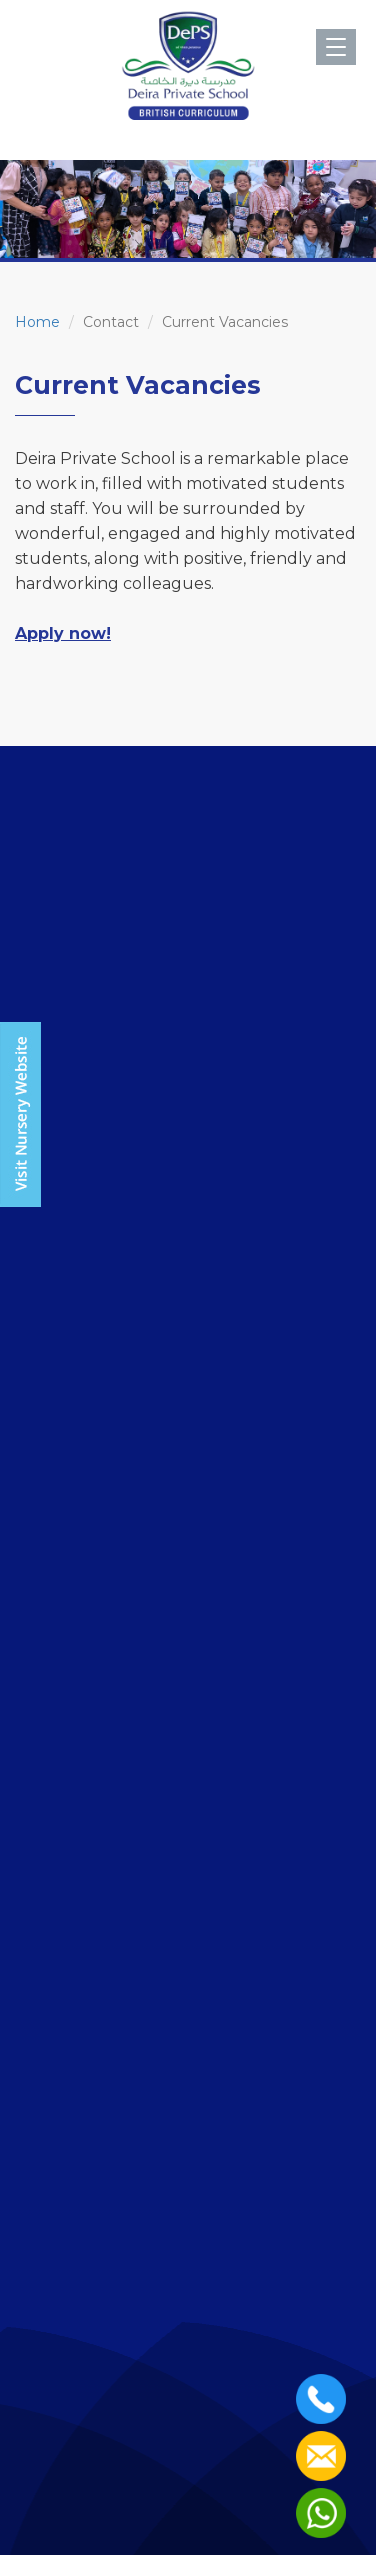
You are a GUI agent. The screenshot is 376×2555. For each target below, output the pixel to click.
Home (37, 322)
